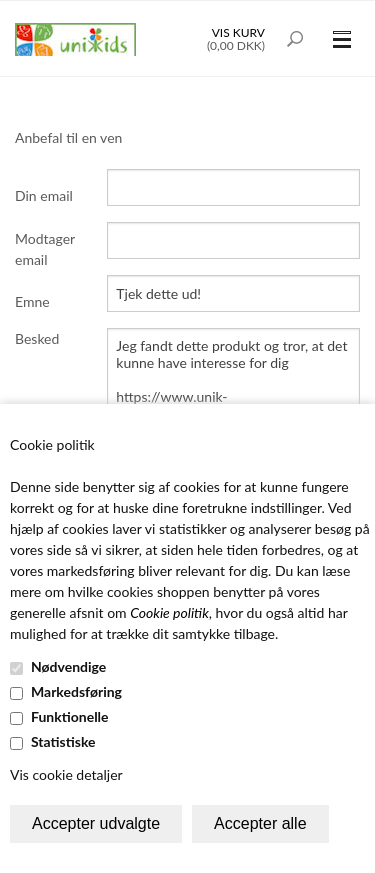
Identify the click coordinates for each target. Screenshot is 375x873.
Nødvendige (68, 666)
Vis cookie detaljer (66, 774)
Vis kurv (238, 32)
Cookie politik (169, 612)
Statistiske (63, 741)
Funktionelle (70, 716)
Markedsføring (76, 691)
